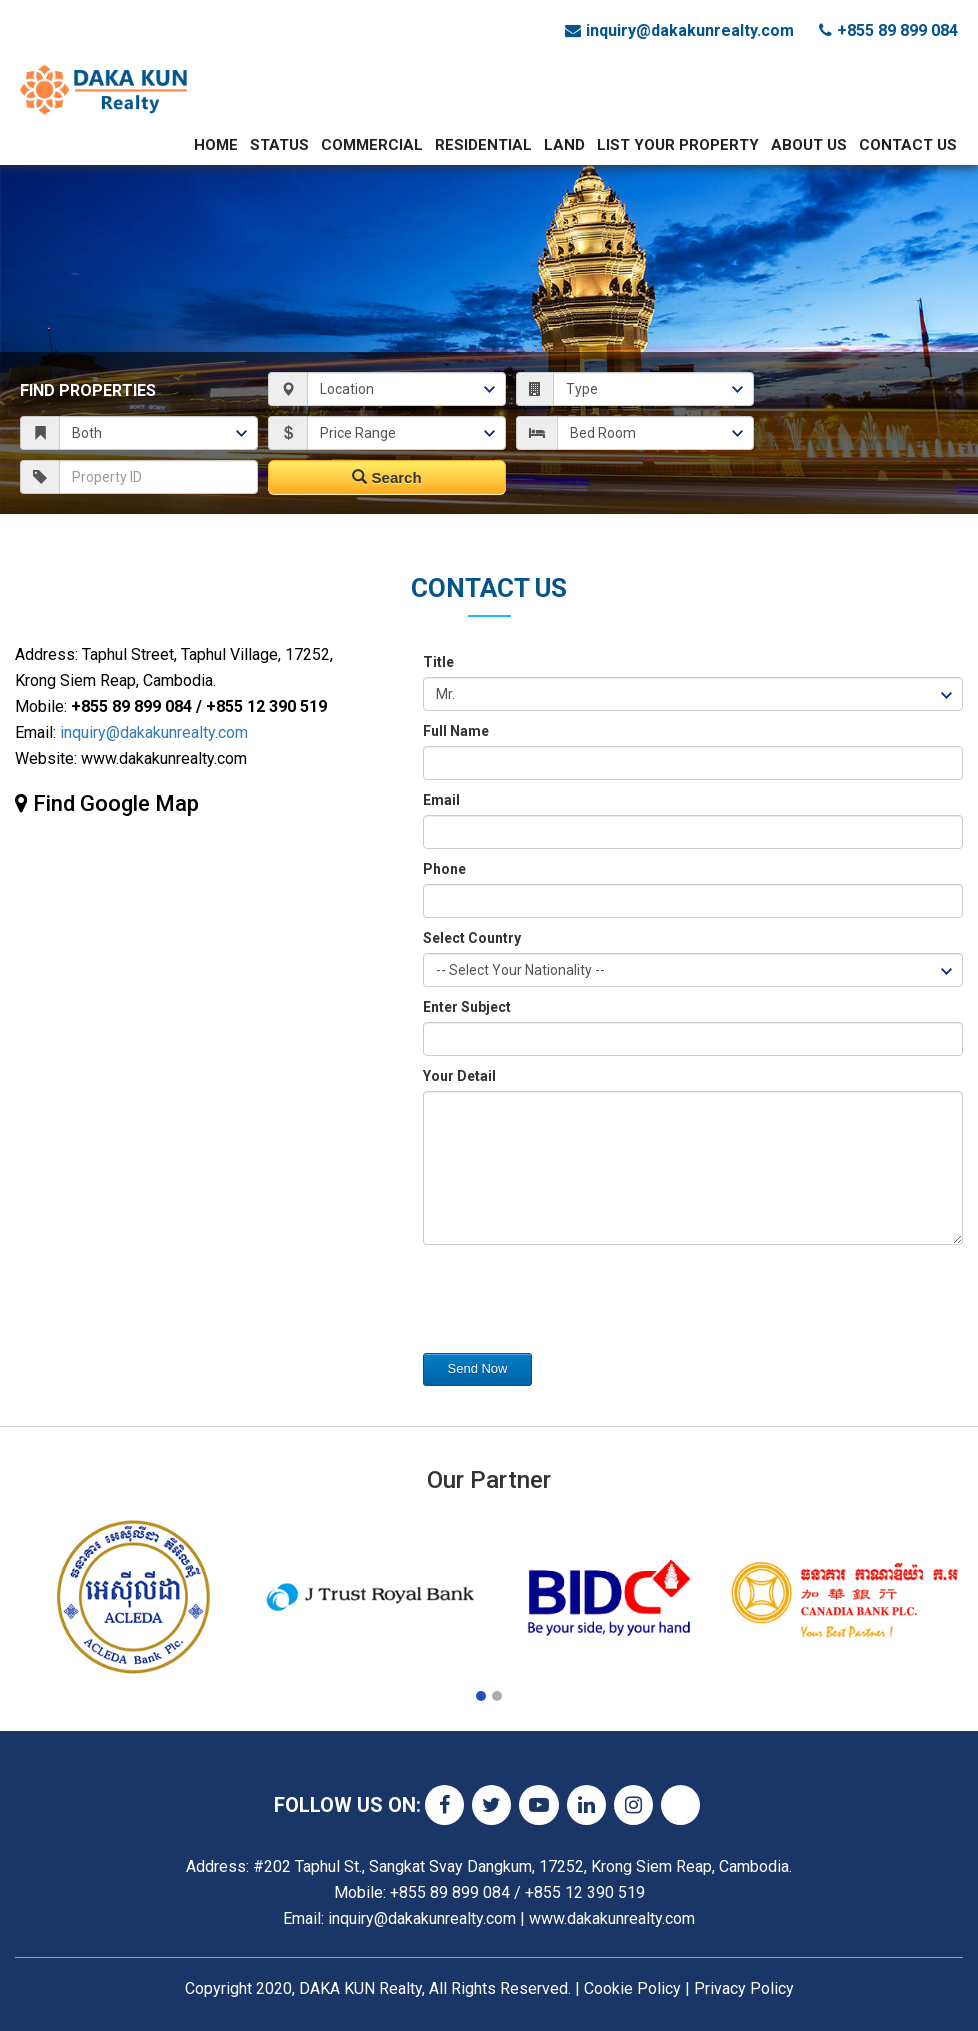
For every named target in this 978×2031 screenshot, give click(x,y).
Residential (483, 145)
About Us (809, 145)
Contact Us (908, 145)
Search (386, 477)
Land (564, 145)
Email (441, 800)
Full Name (456, 731)
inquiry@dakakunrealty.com (154, 732)
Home (216, 145)
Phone (444, 869)
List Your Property (678, 145)
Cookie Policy (632, 1988)
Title (438, 662)
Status (279, 145)
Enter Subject (467, 1007)
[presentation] (575, 1304)
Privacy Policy (744, 1988)
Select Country (472, 938)
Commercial (372, 145)
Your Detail (459, 1076)
